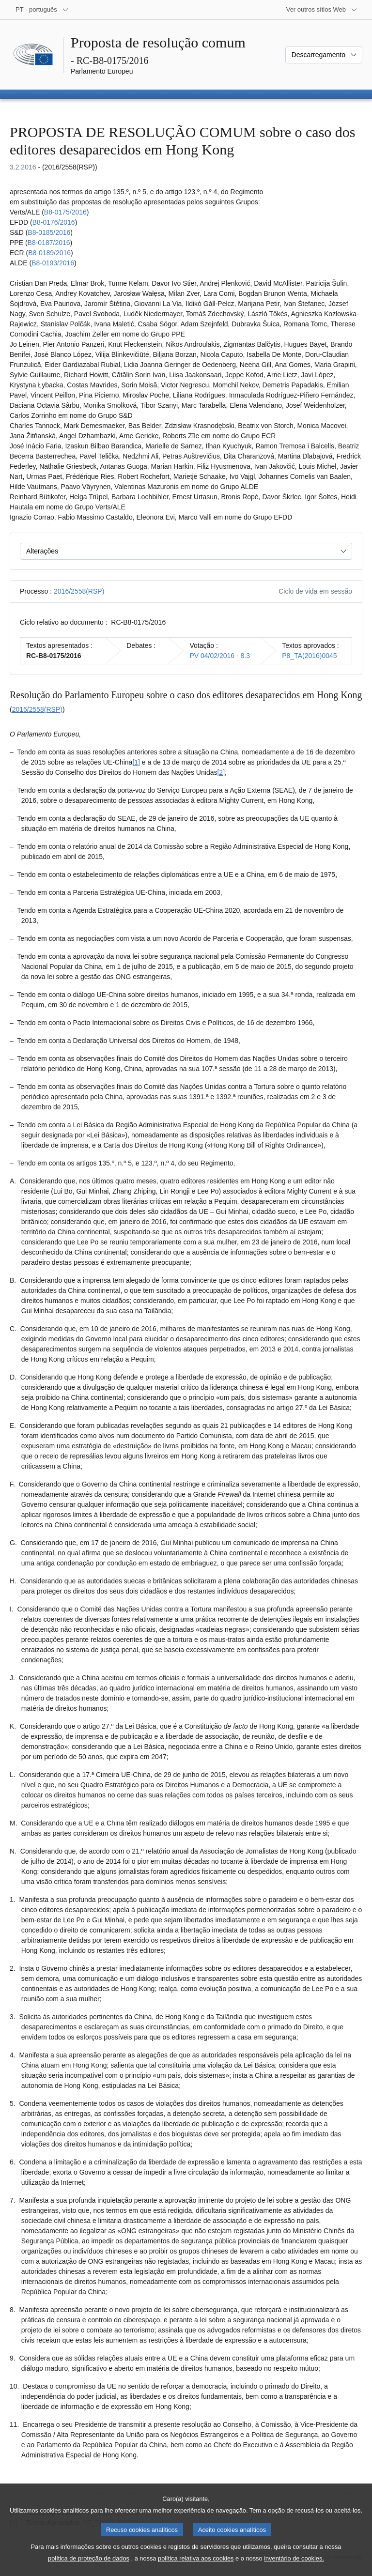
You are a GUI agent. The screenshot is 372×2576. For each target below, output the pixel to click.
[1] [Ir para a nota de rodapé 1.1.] (136, 762)
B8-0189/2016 (49, 253)
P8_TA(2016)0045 (309, 655)
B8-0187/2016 (49, 242)
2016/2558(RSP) (79, 591)
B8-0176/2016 (53, 222)
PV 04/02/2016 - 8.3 (219, 655)
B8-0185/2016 (49, 232)
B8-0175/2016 (65, 212)
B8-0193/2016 (52, 263)
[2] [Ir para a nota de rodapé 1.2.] (221, 772)
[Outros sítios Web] (321, 9)
